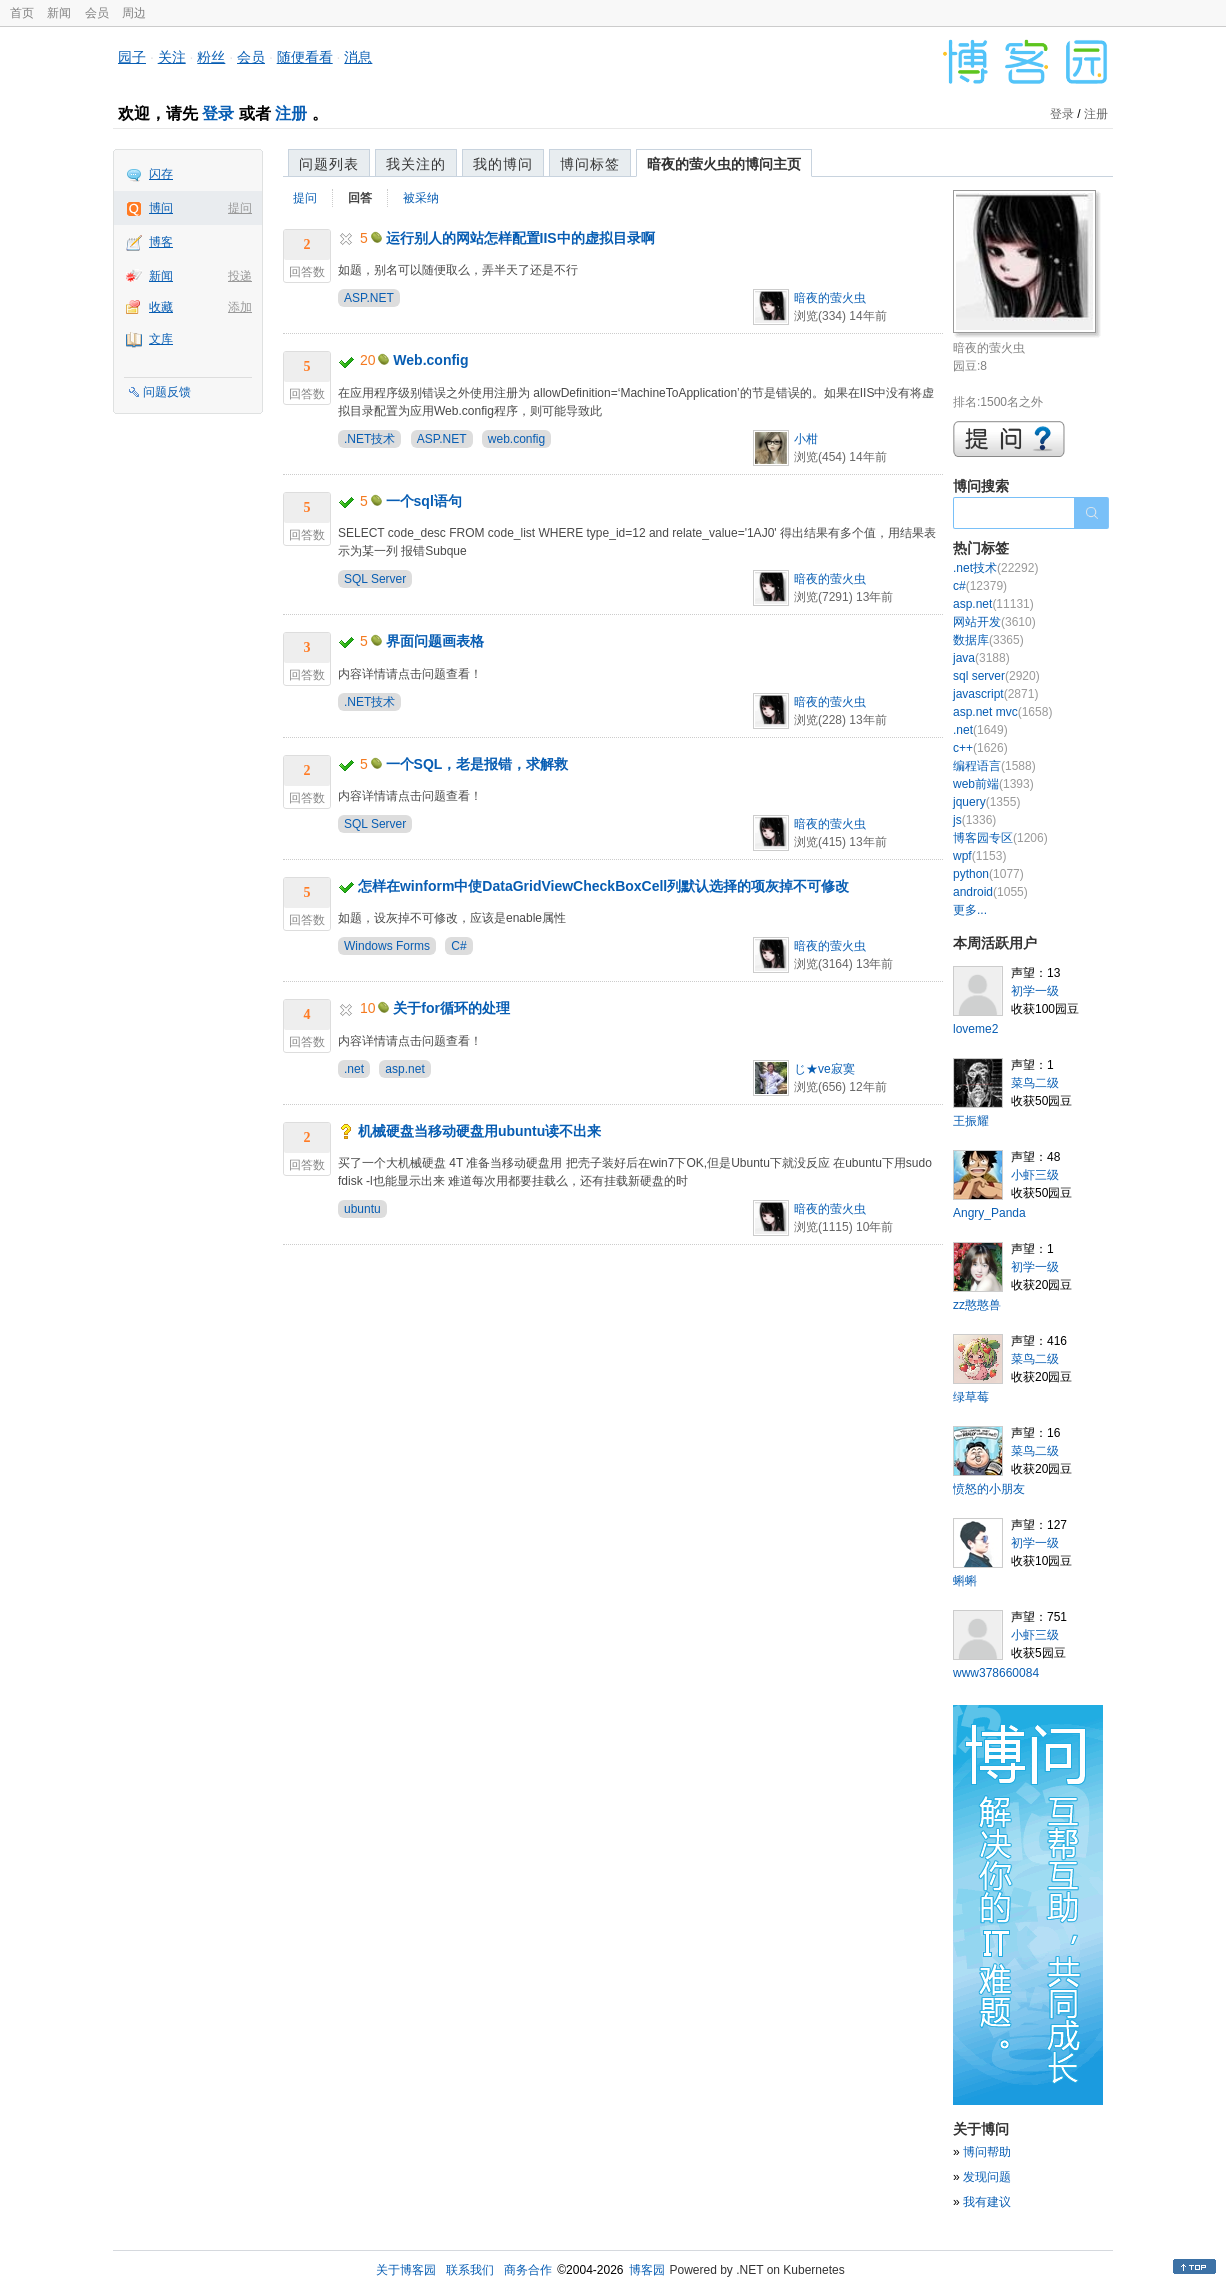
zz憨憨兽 (977, 1305)
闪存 (161, 174)
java (981, 658)
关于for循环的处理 (451, 1008)
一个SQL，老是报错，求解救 (477, 764)
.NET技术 (369, 439)
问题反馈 (167, 392)
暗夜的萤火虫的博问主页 (724, 164)
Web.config (430, 360)
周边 (134, 13)
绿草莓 (971, 1397)
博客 (161, 242)
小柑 (806, 439)
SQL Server (375, 579)
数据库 (988, 640)
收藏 (161, 307)
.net (354, 1069)
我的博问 (503, 164)
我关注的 (416, 164)
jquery (986, 802)
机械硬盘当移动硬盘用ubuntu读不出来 (479, 1131)
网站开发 (994, 622)
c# (980, 586)
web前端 (993, 784)
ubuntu (362, 1209)
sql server (996, 676)
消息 (358, 57)
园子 (132, 57)
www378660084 (996, 1673)
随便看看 (305, 57)
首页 (22, 13)
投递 (240, 276)
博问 (161, 208)
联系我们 (470, 2270)
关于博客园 (406, 2270)
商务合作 (528, 2270)
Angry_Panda (989, 1213)
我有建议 (987, 2202)
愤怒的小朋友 (989, 1489)
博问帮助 (987, 2152)
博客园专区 (1000, 838)
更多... (970, 910)
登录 (218, 113)
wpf (979, 856)
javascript (995, 694)
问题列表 (329, 164)
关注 (172, 57)
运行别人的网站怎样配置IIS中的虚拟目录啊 (520, 238)
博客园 (647, 2270)
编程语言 (994, 766)
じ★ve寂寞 (824, 1069)
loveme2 (975, 1029)
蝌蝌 (965, 1581)
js (974, 820)
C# (458, 946)
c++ (980, 748)
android (990, 892)
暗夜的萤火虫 (830, 298)
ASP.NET (369, 298)
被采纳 (421, 198)
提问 (240, 208)
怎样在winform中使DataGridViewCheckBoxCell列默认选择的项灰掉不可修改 (603, 886)
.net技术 (995, 568)
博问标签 (590, 164)
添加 (240, 307)
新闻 (59, 13)
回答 (360, 198)
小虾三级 (1035, 1175)
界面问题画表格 (435, 641)
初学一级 (1035, 991)
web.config (516, 439)
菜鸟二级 (1035, 1083)
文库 (161, 339)
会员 (97, 13)
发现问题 (987, 2177)
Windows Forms (387, 946)
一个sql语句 (424, 501)
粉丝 (211, 57)
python (988, 874)
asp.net (404, 1069)
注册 (291, 113)
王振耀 (971, 1121)
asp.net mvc (1002, 712)
